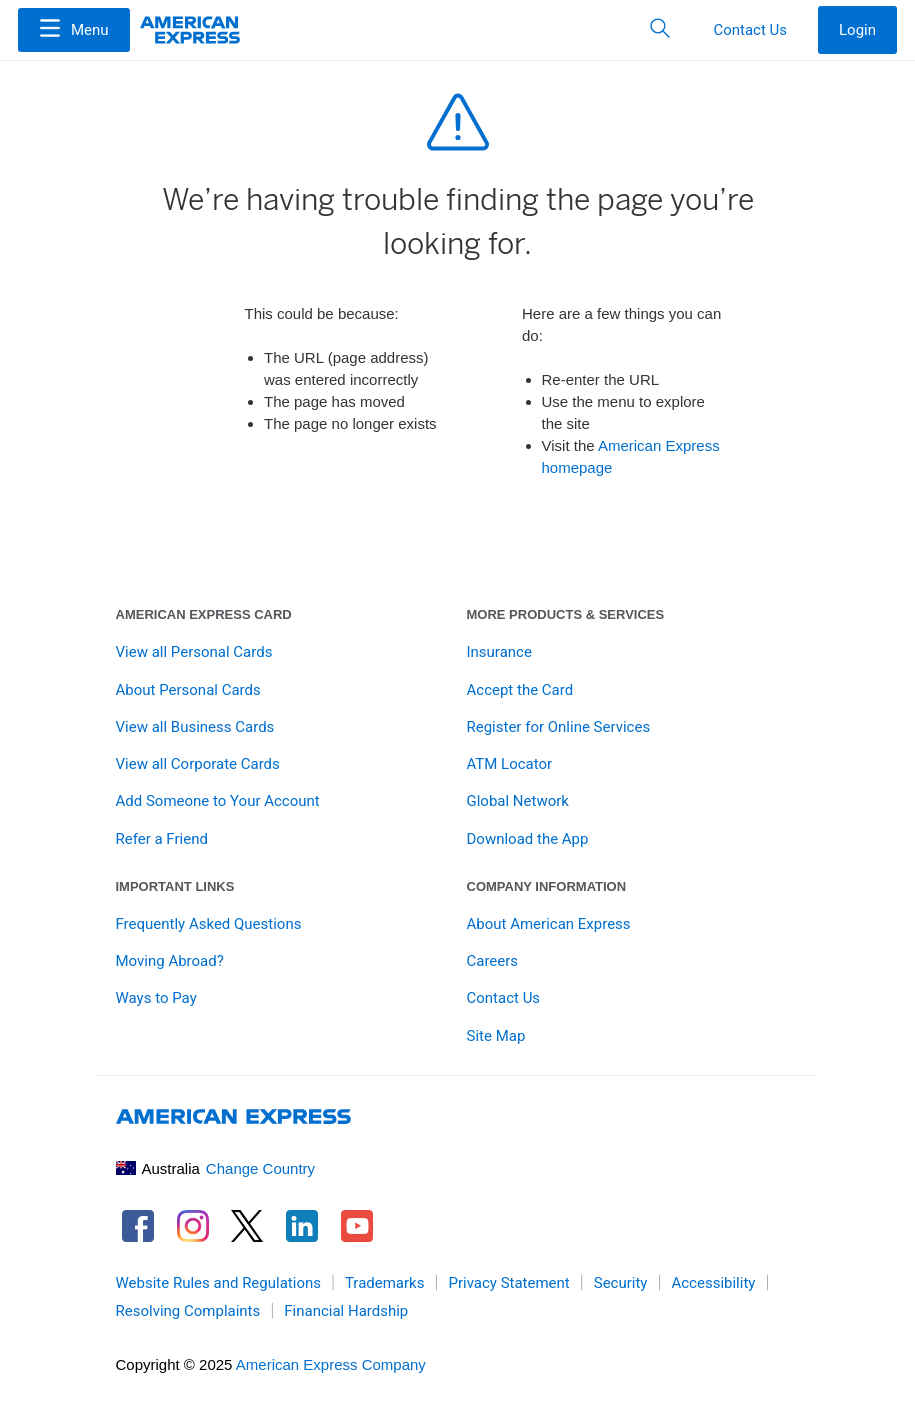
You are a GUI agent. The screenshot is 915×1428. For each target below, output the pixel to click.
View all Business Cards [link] (195, 727)
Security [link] (621, 1283)
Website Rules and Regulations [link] (218, 1283)
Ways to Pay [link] (156, 998)
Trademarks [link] (385, 1283)
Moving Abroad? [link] (170, 961)
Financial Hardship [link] (346, 1311)
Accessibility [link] (713, 1283)
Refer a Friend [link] (162, 839)
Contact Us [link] (504, 998)
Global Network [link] (518, 801)
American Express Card (204, 614)
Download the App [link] (528, 839)
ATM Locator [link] (510, 764)
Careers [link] (493, 961)
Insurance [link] (499, 652)
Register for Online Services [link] (559, 727)
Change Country (260, 1168)
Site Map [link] (496, 1036)
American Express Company (331, 1364)
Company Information (547, 886)
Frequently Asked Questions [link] (209, 924)
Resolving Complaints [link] (188, 1311)
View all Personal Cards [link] (194, 652)
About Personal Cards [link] (188, 690)
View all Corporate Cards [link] (198, 764)
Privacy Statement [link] (508, 1283)
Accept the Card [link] (520, 690)
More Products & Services (566, 614)
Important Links (175, 886)
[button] (74, 30)
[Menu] (74, 30)
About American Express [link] (549, 924)
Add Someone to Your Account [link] (218, 801)
